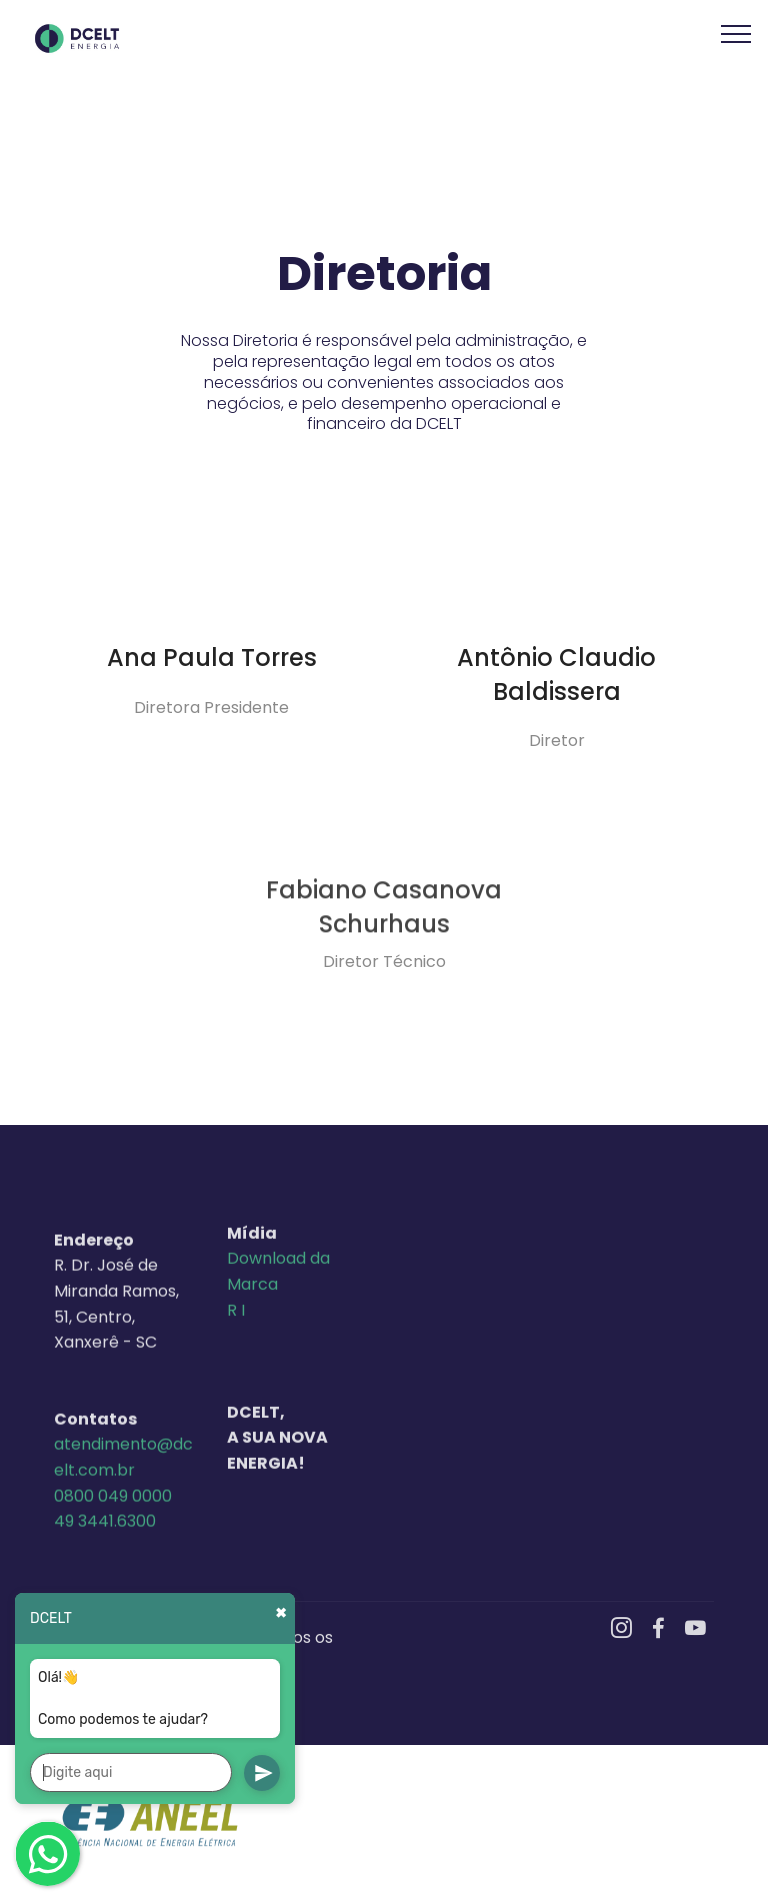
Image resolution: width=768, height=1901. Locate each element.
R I (236, 1407)
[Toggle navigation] (736, 33)
